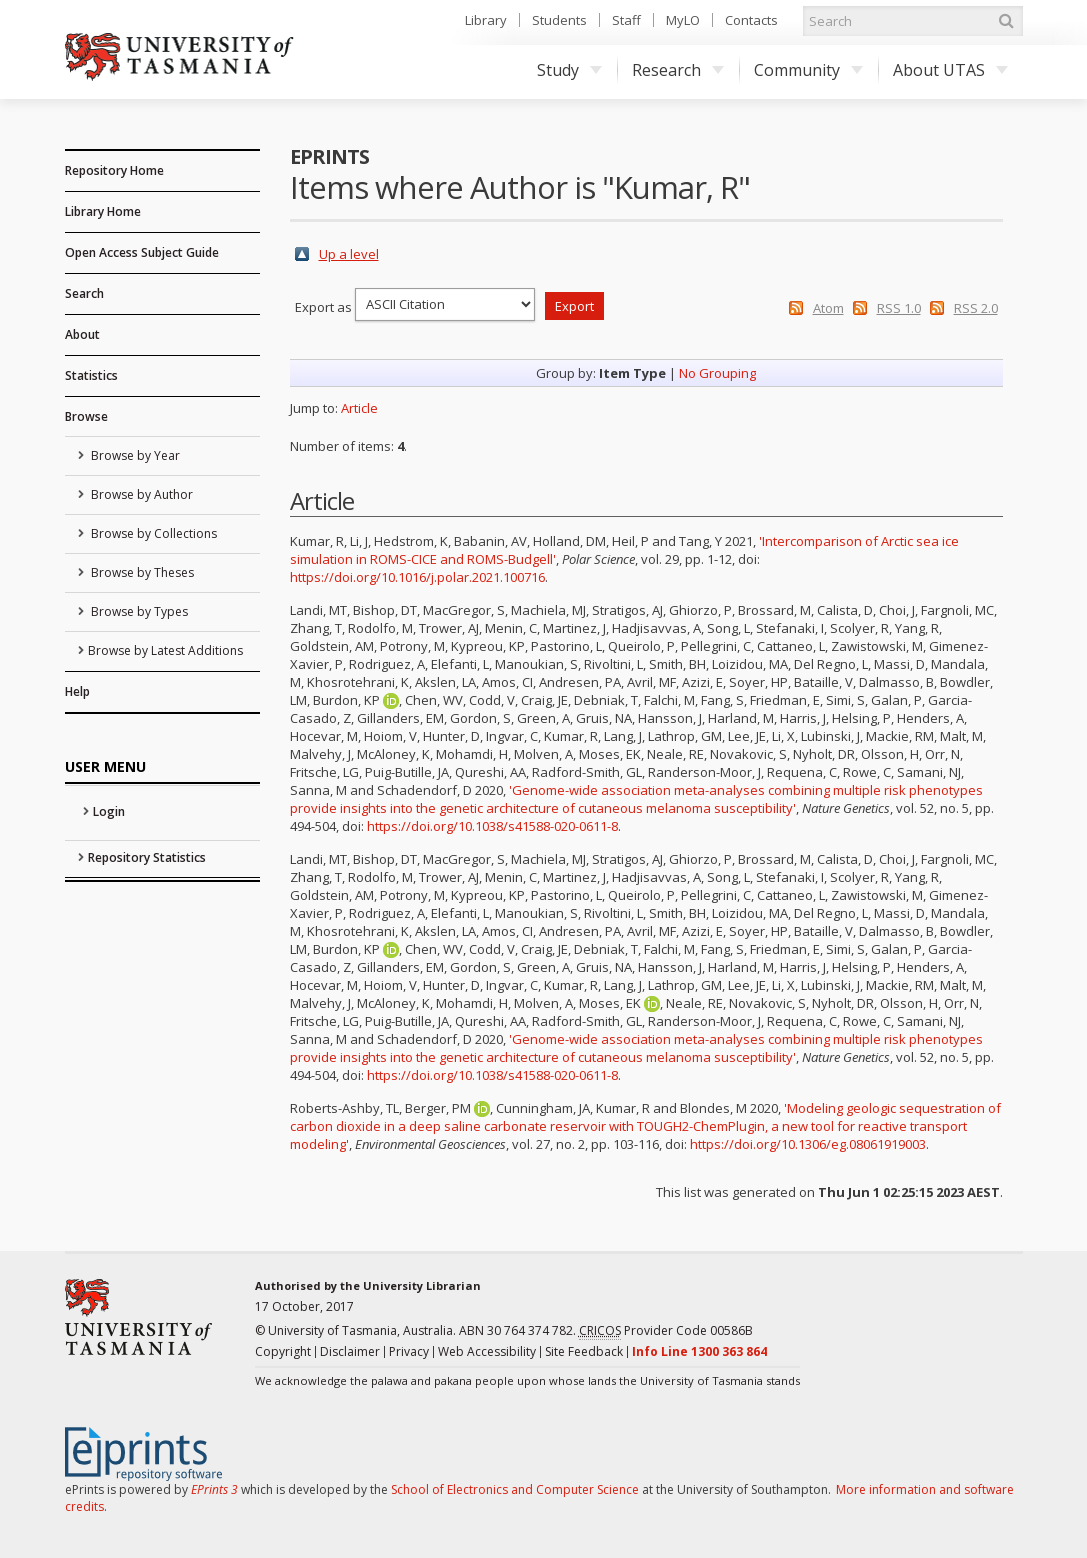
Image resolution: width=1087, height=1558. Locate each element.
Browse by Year (134, 455)
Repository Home (114, 170)
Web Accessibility (487, 1351)
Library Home (103, 211)
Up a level (349, 254)
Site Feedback (584, 1351)
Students (559, 20)
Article (359, 408)
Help (77, 691)
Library (486, 20)
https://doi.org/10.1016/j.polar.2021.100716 (417, 577)
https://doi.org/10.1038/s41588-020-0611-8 (492, 826)
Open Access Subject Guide (142, 252)
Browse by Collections (152, 533)
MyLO (683, 20)
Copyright (283, 1351)
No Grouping (717, 373)
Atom (828, 308)
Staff (626, 20)
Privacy (409, 1351)
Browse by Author (140, 494)
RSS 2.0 (976, 308)
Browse (86, 416)
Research (678, 70)
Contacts (751, 20)
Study (569, 70)
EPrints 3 (214, 1489)
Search (84, 293)
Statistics (91, 375)
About (82, 334)
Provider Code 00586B (666, 1331)
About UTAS (950, 70)
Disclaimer (350, 1351)
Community (808, 70)
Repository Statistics (147, 857)
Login (109, 811)
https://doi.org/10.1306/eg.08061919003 (808, 1144)
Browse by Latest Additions (165, 650)
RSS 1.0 (899, 308)
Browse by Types (138, 611)
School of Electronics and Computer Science (515, 1489)
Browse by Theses (141, 572)
